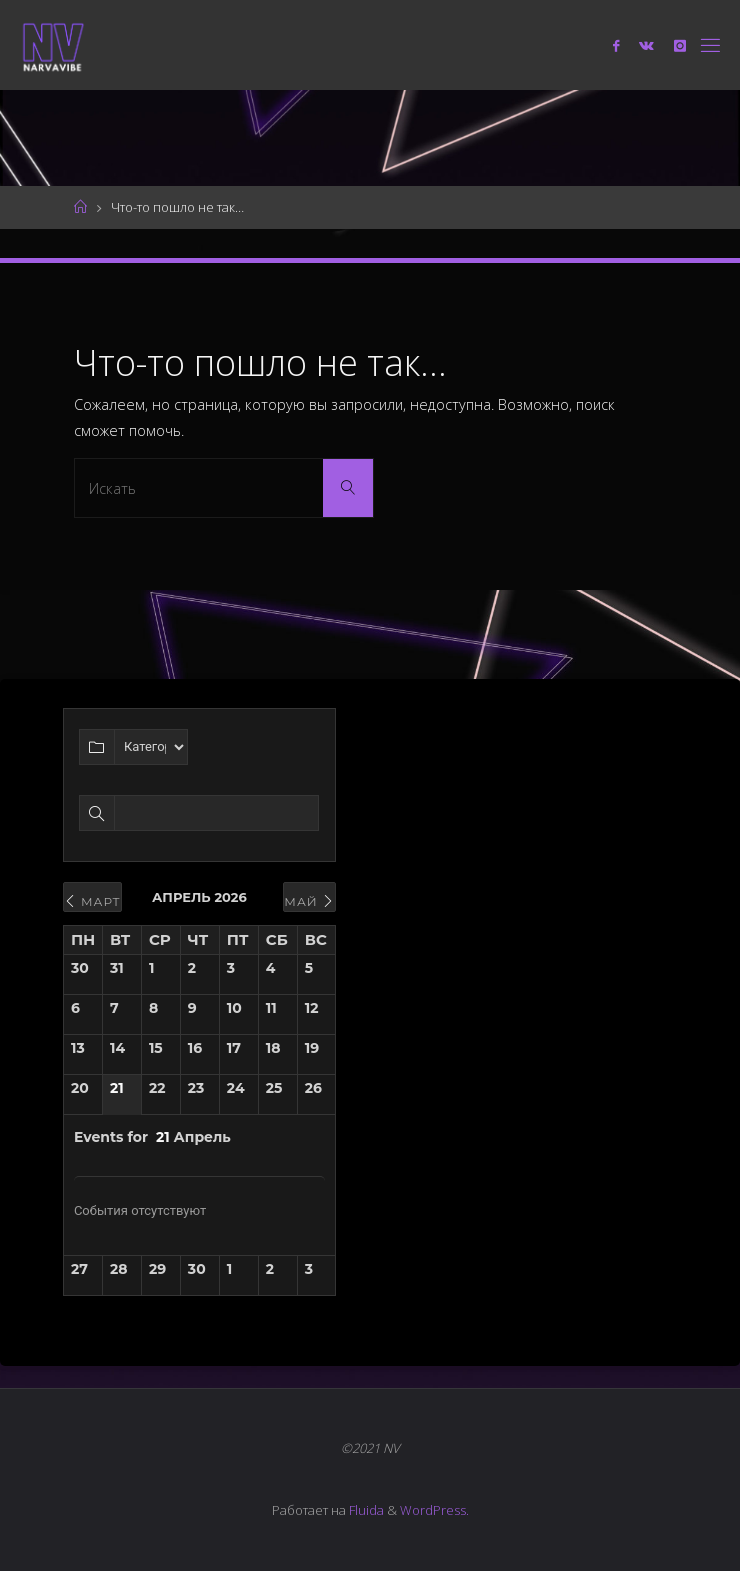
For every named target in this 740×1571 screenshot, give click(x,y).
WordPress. (434, 1510)
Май (309, 901)
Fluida (365, 1510)
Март (92, 901)
